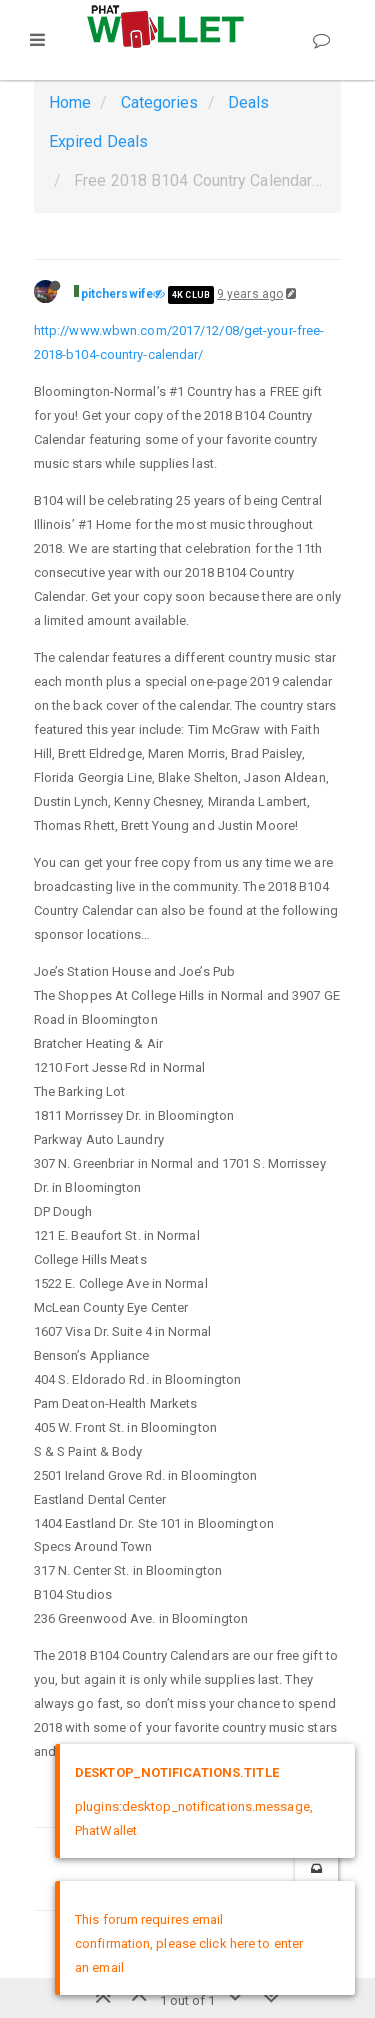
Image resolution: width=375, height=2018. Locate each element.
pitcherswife (117, 294)
